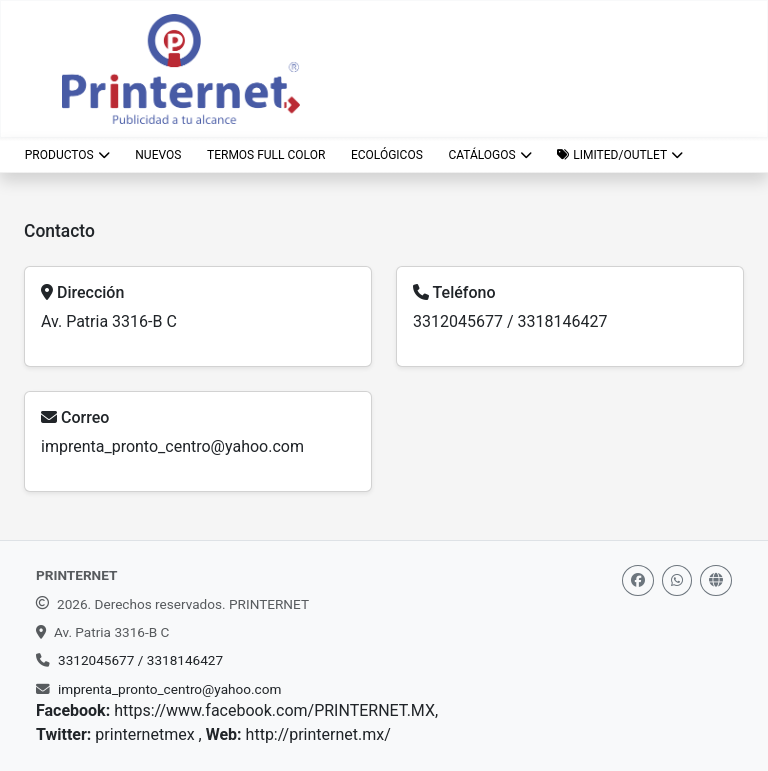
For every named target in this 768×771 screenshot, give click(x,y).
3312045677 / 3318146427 (510, 321)
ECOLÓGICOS (387, 155)
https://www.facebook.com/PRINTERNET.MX (274, 710)
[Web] (716, 580)
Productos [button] (67, 155)
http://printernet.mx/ (318, 734)
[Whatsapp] (677, 580)
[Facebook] (638, 580)
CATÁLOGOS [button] (489, 155)
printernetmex (146, 734)
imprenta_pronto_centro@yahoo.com (172, 446)
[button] (619, 155)
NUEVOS (158, 155)
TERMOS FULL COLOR (266, 155)
